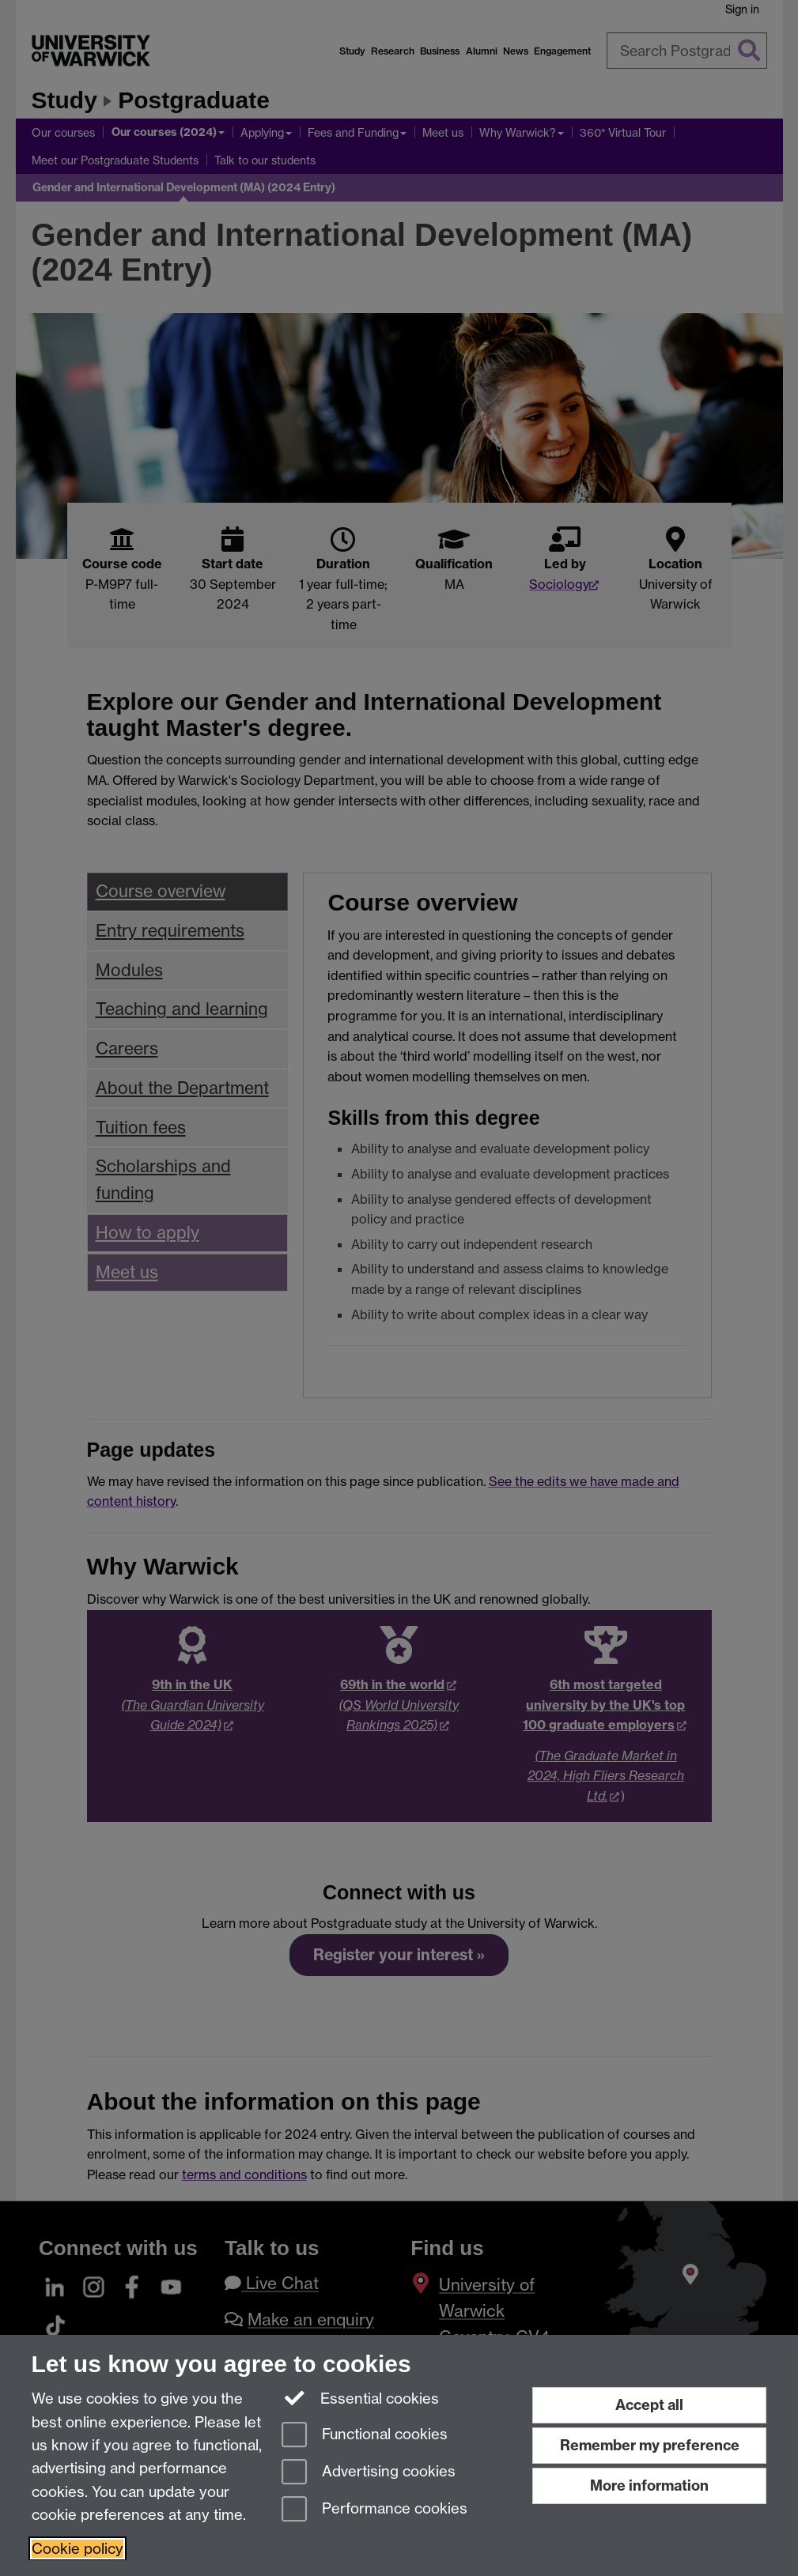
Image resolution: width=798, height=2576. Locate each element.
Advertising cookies (369, 2472)
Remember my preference (649, 2445)
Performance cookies (374, 2510)
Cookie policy (77, 2549)
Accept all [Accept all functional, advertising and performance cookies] (649, 2405)
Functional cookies (365, 2435)
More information (649, 2485)
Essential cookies (360, 2397)
